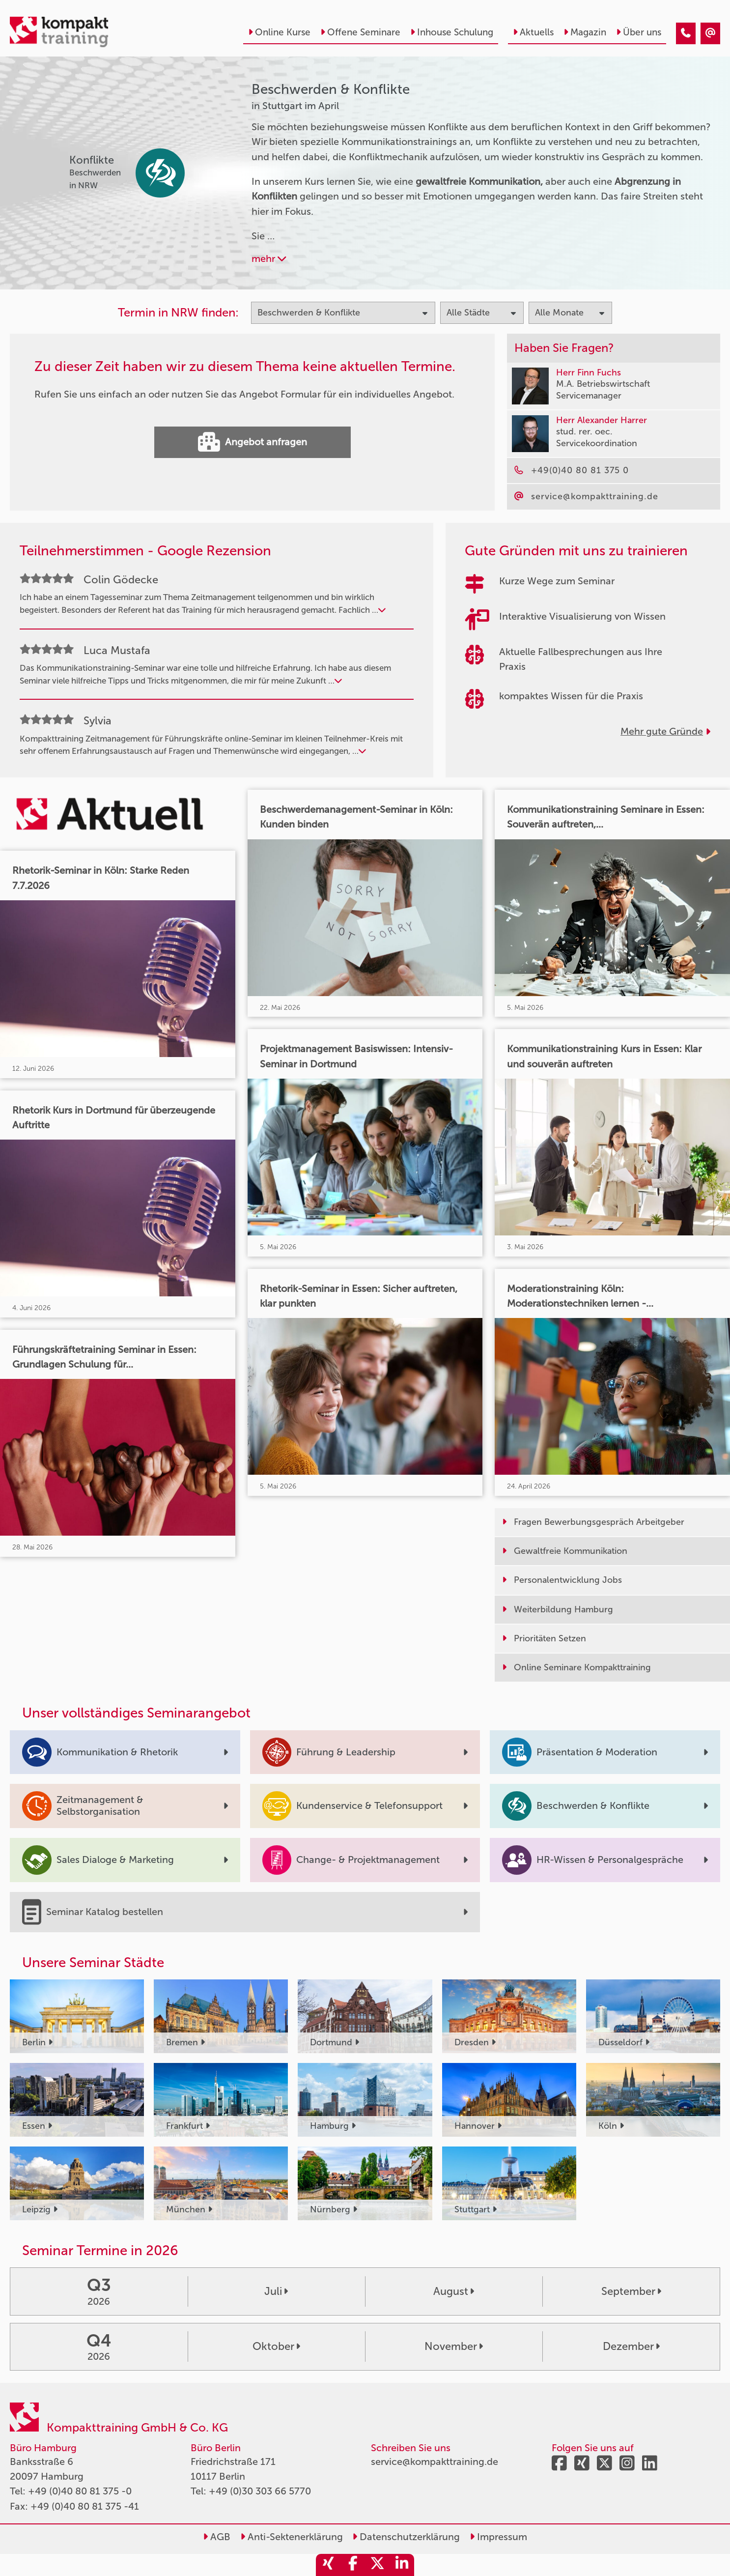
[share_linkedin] (402, 2565)
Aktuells (533, 32)
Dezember (631, 2346)
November (453, 2346)
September (631, 2291)
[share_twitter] (377, 2565)
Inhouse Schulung (451, 32)
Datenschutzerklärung (406, 2537)
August (453, 2291)
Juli (276, 2291)
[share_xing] (328, 2565)
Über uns (638, 32)
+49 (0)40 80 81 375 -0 (80, 2491)
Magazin (584, 32)
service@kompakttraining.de (434, 2461)
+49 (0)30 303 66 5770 (260, 2491)
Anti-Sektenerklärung (291, 2537)
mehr (269, 258)
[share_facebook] (352, 2565)
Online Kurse (279, 32)
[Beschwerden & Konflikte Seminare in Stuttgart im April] (686, 33)
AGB (216, 2537)
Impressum (498, 2537)
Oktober (276, 2346)
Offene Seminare (360, 32)
